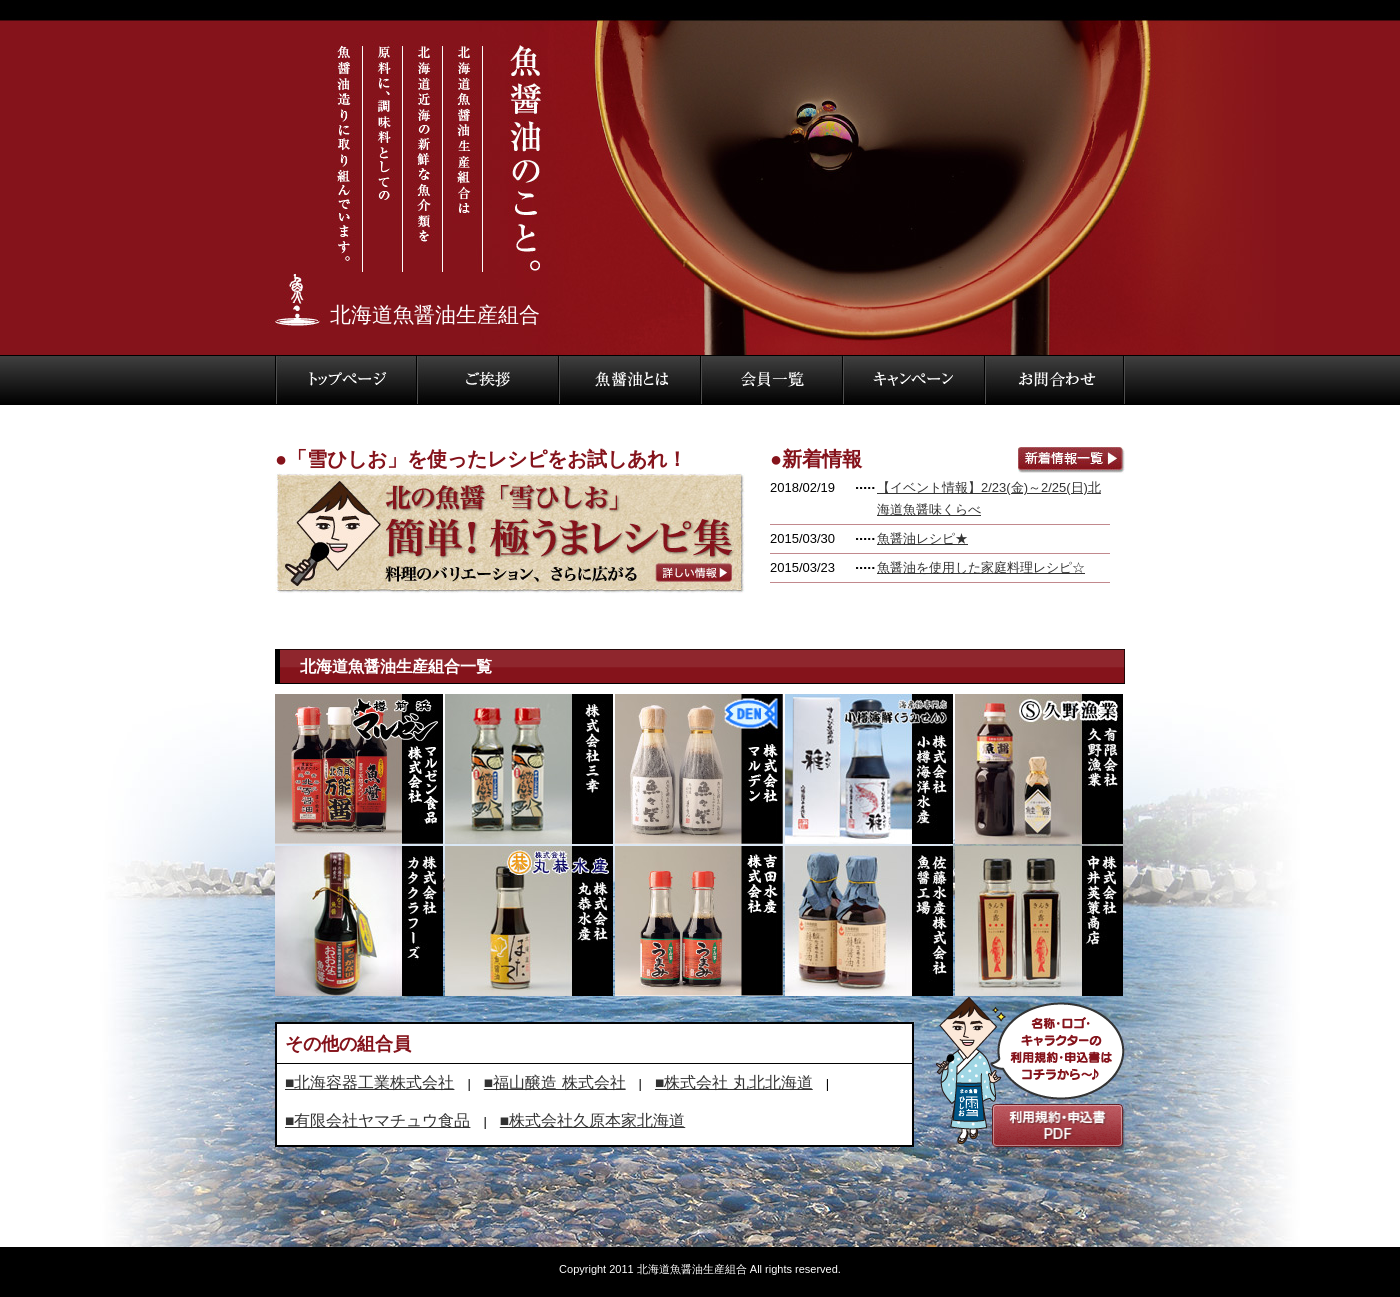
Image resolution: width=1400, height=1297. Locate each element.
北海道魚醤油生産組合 (435, 315)
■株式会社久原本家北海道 (592, 1120)
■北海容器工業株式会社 (369, 1082)
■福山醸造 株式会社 (555, 1082)
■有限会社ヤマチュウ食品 (377, 1120)
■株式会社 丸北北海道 (734, 1082)
